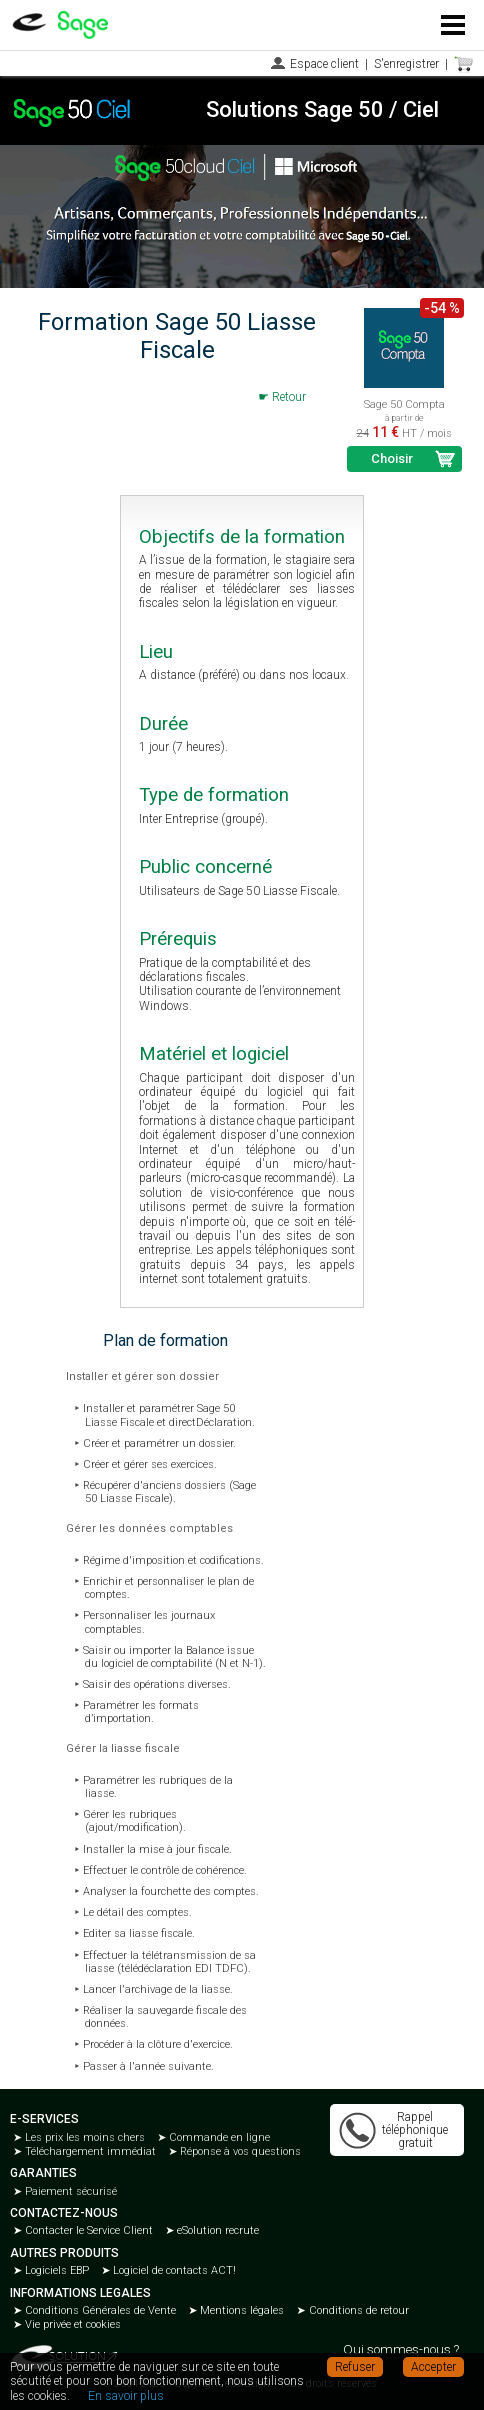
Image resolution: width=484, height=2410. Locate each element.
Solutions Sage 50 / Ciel (322, 109)
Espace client (324, 64)
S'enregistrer (406, 64)
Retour (289, 397)
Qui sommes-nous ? (401, 2349)
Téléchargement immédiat (89, 2151)
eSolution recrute (216, 2230)
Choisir (392, 458)
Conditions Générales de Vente (99, 2310)
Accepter (433, 2367)
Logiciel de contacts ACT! (173, 2270)
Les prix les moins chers (83, 2137)
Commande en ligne (218, 2137)
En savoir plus (126, 2396)
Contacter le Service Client (87, 2230)
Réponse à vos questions (239, 2151)
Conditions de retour (357, 2310)
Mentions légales (240, 2310)
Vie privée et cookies (71, 2324)
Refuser (355, 2367)
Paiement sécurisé (69, 2191)
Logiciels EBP (55, 2270)
